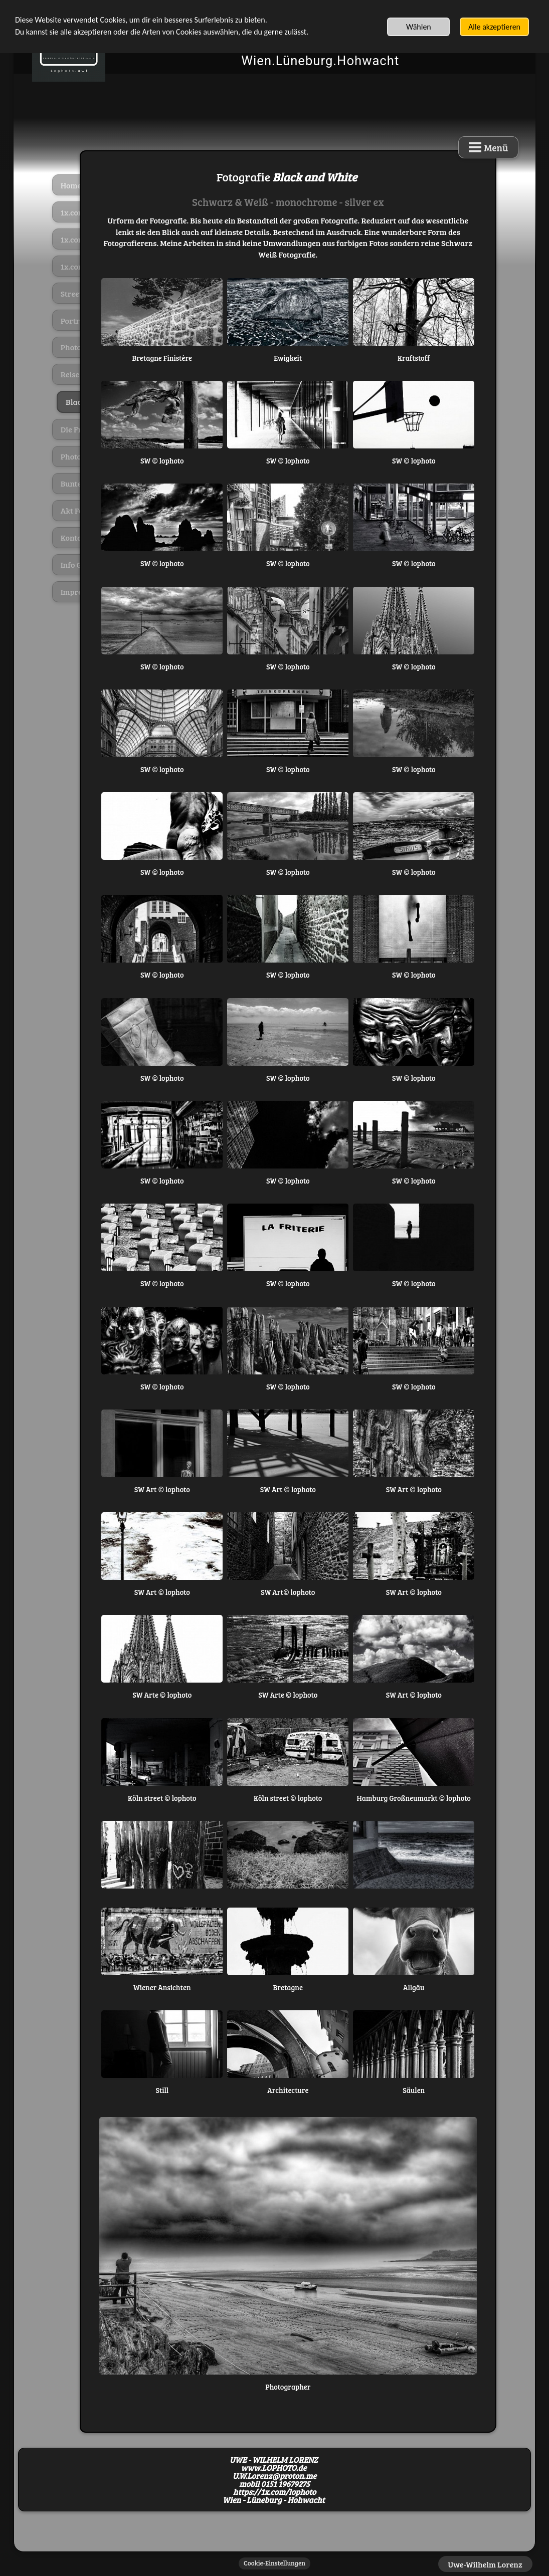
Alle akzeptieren (494, 27)
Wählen (418, 27)
